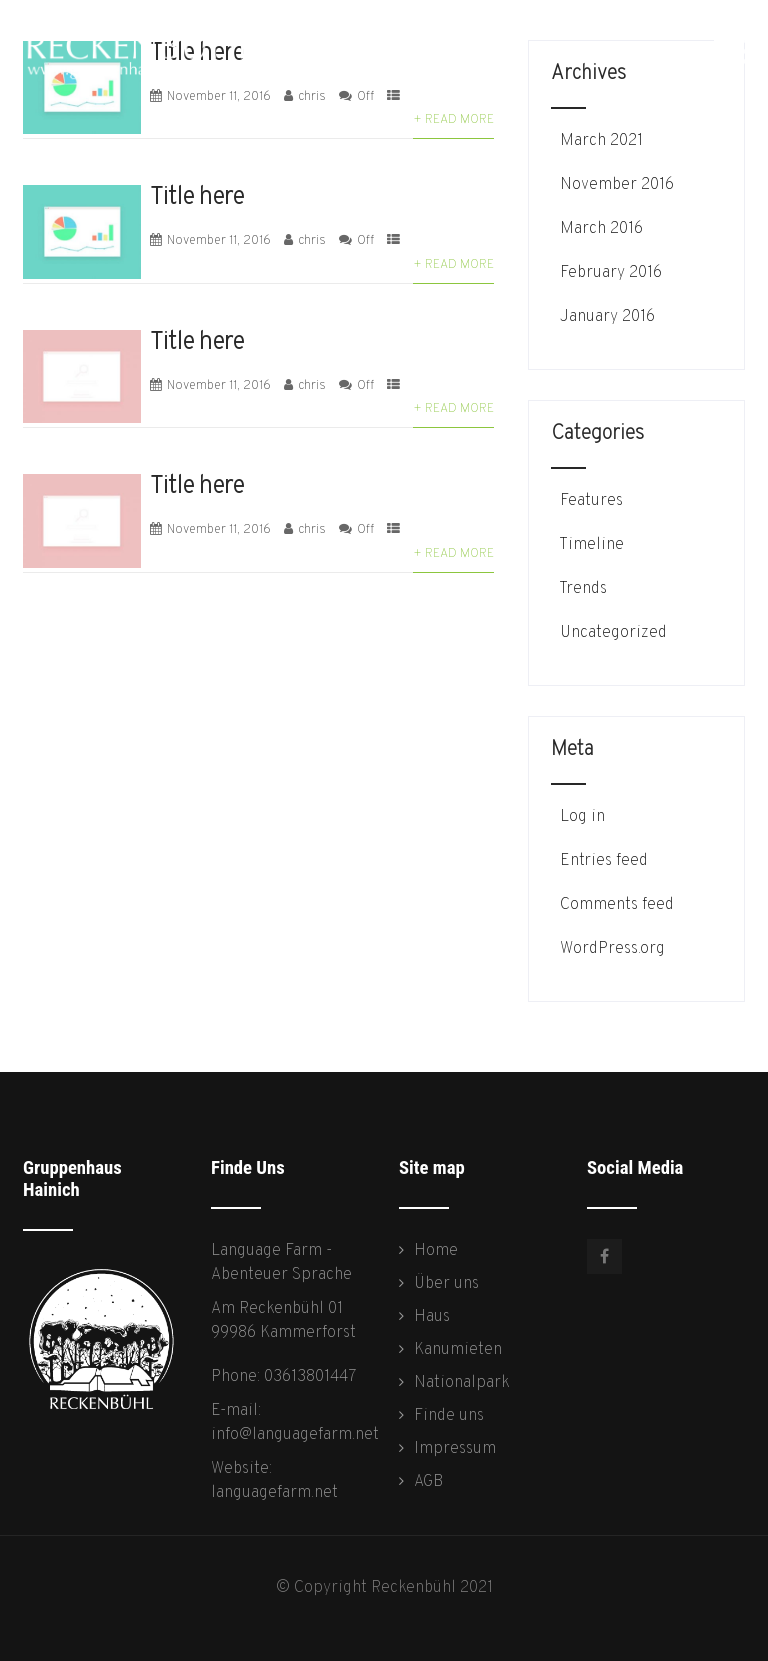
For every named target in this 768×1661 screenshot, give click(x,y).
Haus (432, 1317)
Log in (580, 817)
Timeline (590, 545)
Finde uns (449, 1416)
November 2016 (617, 185)
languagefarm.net (274, 1493)
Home (436, 1251)
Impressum (455, 1449)
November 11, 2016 (219, 241)
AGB (428, 1482)
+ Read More (453, 120)
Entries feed (602, 861)
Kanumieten (458, 1350)
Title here (197, 198)
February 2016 (611, 273)
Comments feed (615, 905)
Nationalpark (462, 1383)
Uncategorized (611, 633)
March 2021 (601, 141)
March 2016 (601, 229)
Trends (581, 589)
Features (589, 501)
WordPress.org (610, 949)
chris (312, 241)
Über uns (446, 1284)
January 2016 (607, 317)
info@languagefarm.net (295, 1435)
